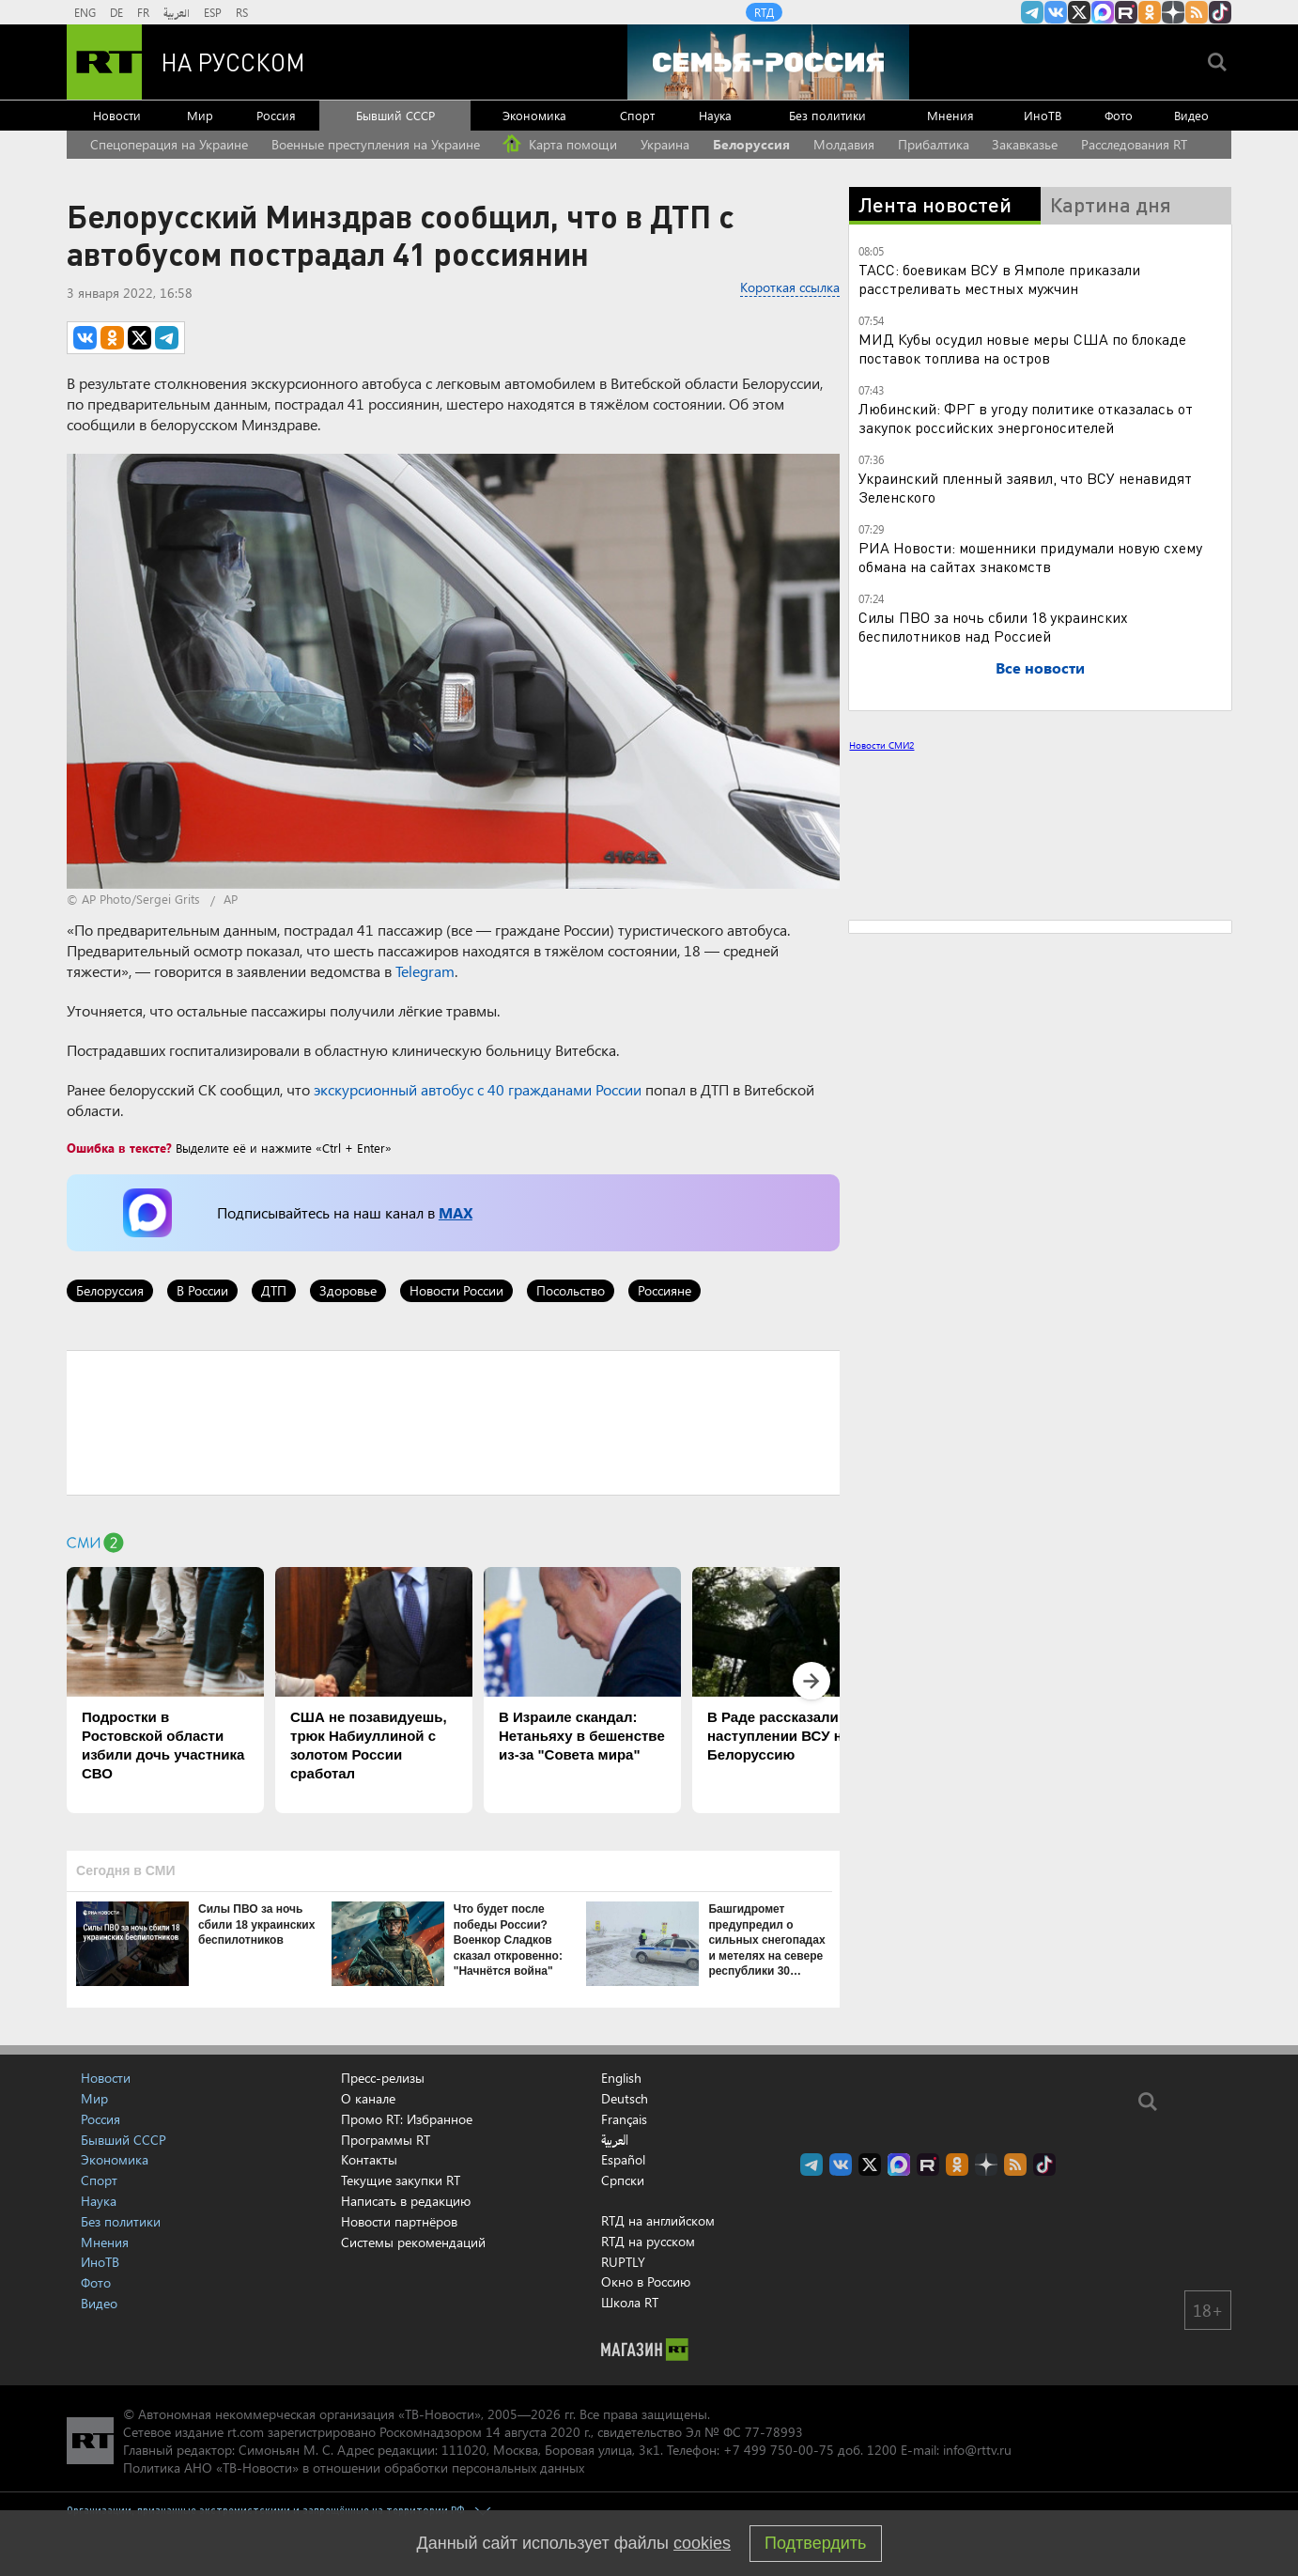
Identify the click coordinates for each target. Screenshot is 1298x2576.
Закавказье (1025, 144)
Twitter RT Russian (1079, 12)
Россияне (664, 1290)
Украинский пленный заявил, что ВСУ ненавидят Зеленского (1025, 487)
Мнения (950, 115)
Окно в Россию (645, 2281)
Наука (715, 115)
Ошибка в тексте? (119, 1148)
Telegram (425, 971)
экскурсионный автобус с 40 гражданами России (477, 1089)
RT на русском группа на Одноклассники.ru (1149, 12)
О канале (368, 2098)
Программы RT (385, 2140)
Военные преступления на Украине (375, 144)
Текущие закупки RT (400, 2180)
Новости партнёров (399, 2221)
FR (143, 12)
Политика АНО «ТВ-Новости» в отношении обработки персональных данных (353, 2467)
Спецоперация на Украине (169, 144)
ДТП (273, 1290)
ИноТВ (1042, 115)
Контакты (369, 2159)
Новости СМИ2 (881, 745)
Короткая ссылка (790, 287)
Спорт (637, 115)
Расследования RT (1134, 144)
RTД (764, 12)
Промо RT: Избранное (406, 2119)
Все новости (1040, 667)
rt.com (245, 2432)
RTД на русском (648, 2241)
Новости (117, 115)
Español (623, 2160)
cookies (702, 2543)
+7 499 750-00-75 (778, 2450)
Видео (1191, 115)
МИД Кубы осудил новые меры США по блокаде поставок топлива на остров (1022, 348)
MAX (455, 1212)
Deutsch (624, 2098)
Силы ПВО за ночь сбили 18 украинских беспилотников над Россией (993, 626)
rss (1196, 12)
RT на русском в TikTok (1220, 12)
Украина (665, 144)
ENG (85, 12)
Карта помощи (559, 143)
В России (202, 1290)
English (621, 2078)
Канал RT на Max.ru (1102, 12)
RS (242, 12)
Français (624, 2119)
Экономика (534, 115)
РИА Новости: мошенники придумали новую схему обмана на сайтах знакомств (1030, 556)
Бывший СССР (395, 115)
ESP (213, 12)
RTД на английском (658, 2220)
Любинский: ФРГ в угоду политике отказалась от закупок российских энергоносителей (1025, 417)
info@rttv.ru (977, 2450)
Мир (200, 115)
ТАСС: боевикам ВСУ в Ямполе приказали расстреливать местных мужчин (999, 278)
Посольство (570, 1290)
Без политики (827, 115)
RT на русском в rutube (1126, 12)
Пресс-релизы (383, 2078)
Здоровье (348, 1290)
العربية (176, 12)
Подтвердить (815, 2543)
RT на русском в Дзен (1173, 12)
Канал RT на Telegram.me (1032, 12)
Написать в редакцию (406, 2201)
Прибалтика (933, 144)
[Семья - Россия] (768, 62)
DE (116, 12)
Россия (276, 115)
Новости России (456, 1290)
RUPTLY (623, 2262)
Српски (622, 2180)
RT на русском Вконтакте (1055, 12)
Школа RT (629, 2302)
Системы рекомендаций (413, 2242)
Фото (1119, 115)
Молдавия (843, 144)
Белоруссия (751, 144)
